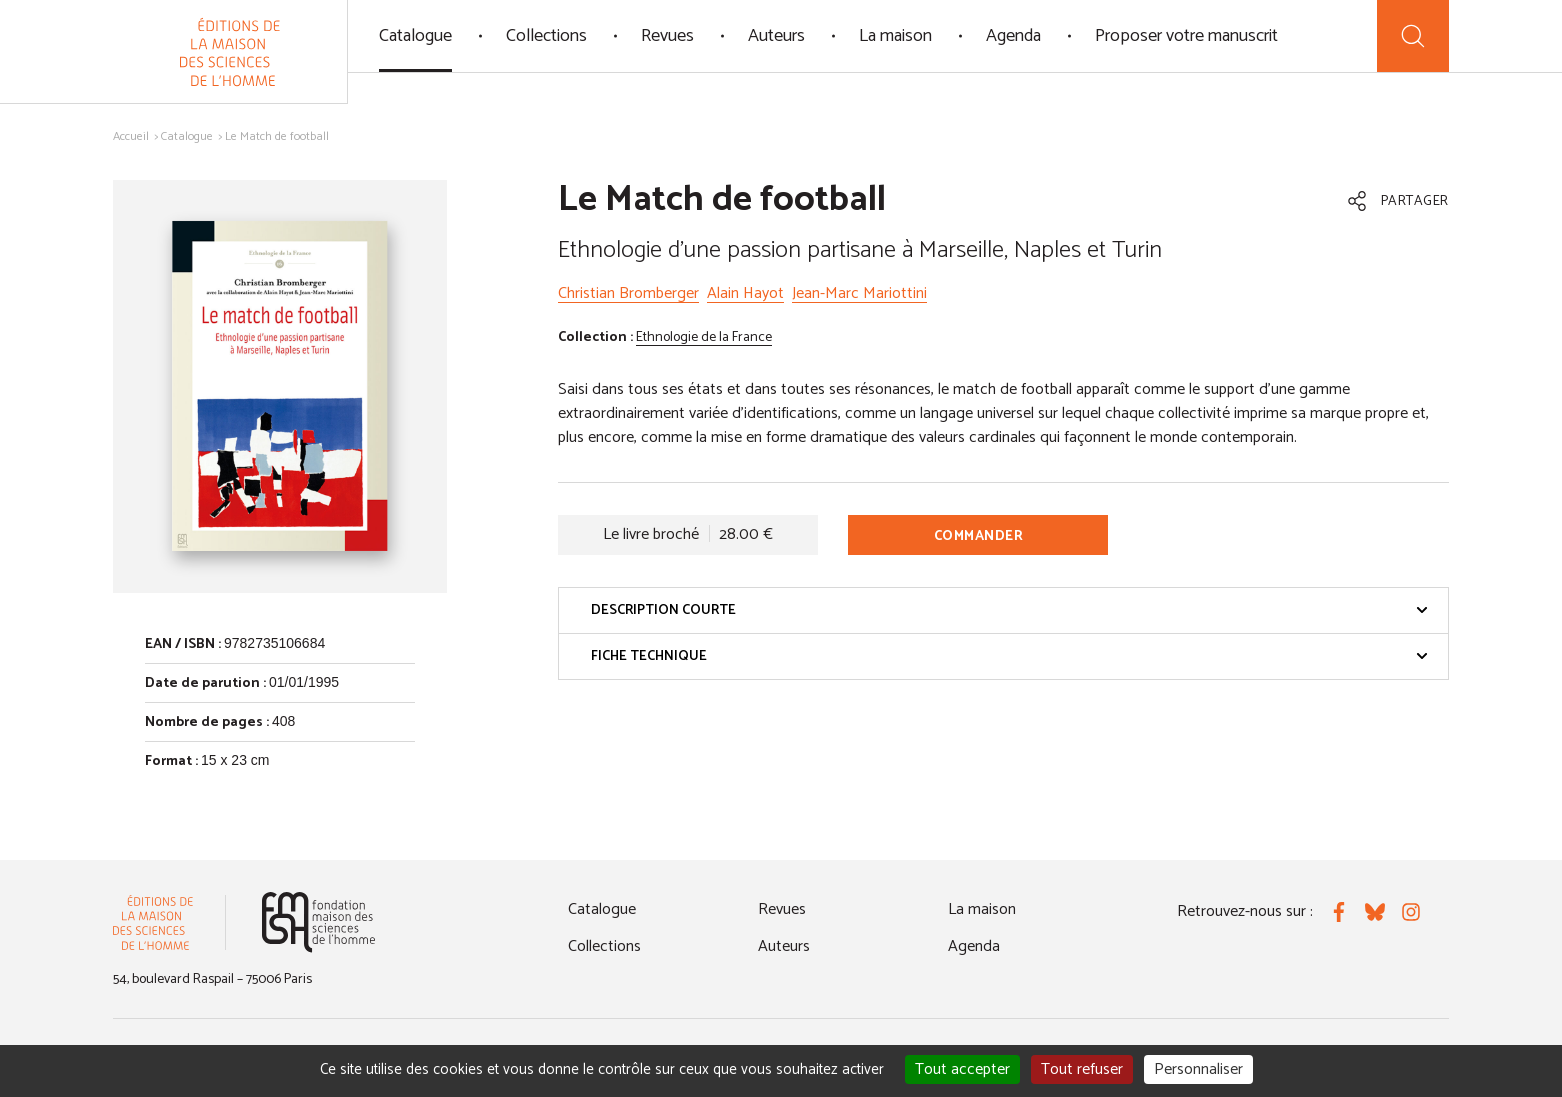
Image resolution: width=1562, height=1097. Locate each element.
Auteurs (776, 36)
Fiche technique (1009, 656)
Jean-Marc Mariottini (859, 293)
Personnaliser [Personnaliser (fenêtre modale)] (1198, 1069)
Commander (979, 536)
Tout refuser (1082, 1069)
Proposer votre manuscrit (1186, 36)
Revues (667, 36)
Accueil (131, 136)
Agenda (1013, 36)
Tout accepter (962, 1069)
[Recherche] (1413, 36)
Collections (546, 36)
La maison (895, 36)
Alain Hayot (745, 293)
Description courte (1009, 610)
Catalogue (415, 36)
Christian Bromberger (628, 293)
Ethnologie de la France (704, 337)
